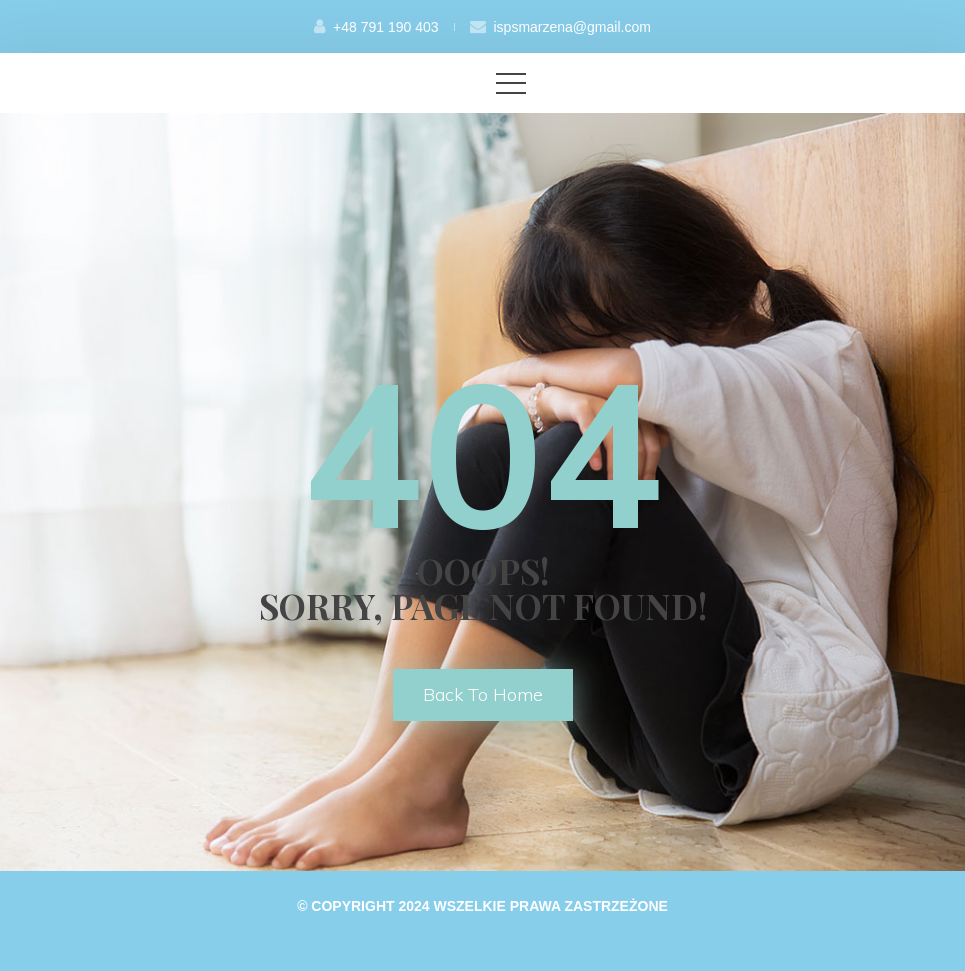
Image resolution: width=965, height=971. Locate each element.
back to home (483, 694)
